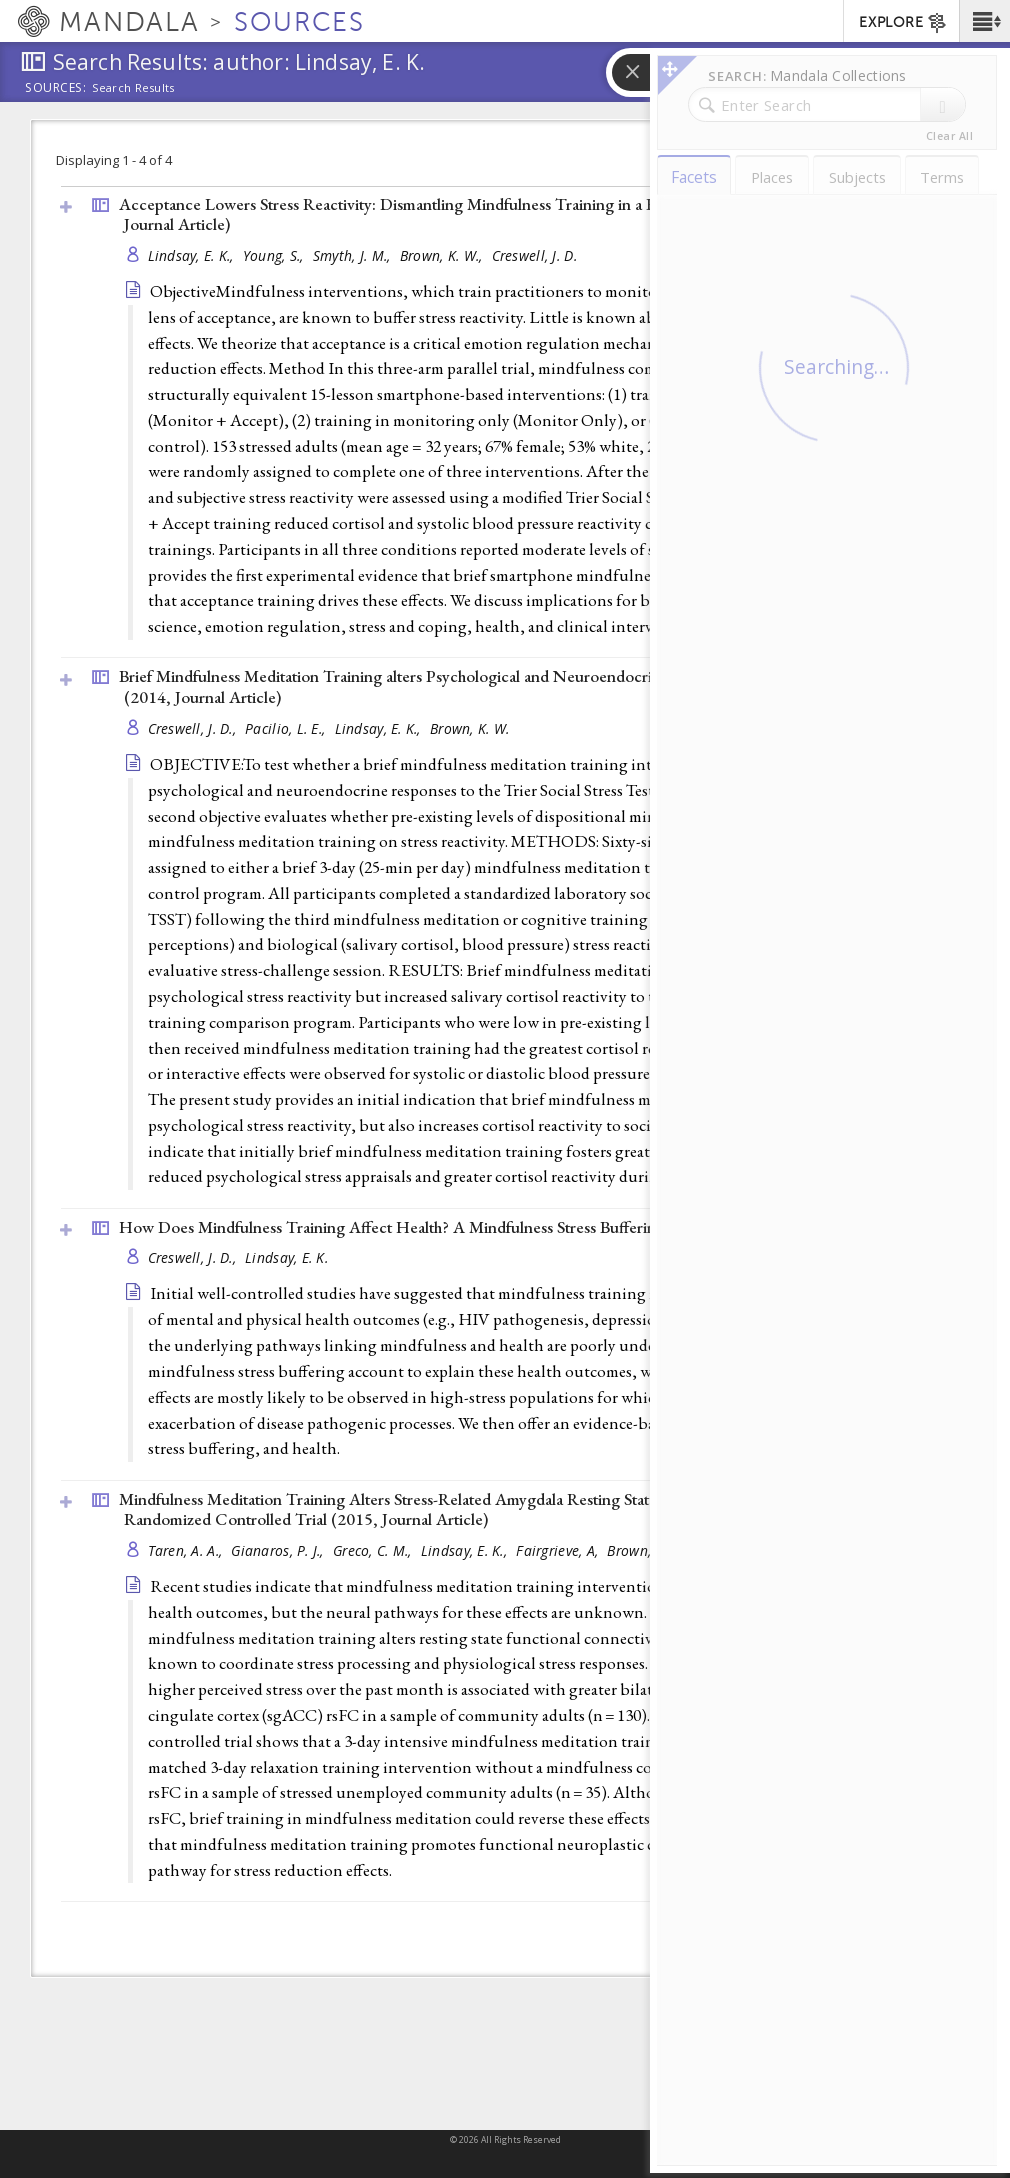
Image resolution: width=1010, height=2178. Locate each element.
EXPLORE (903, 23)
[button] (984, 21)
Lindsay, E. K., (193, 255)
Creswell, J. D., (194, 728)
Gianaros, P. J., (279, 1550)
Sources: (56, 89)
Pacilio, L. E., (287, 728)
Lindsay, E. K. (286, 1257)
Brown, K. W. (469, 728)
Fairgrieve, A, (559, 1550)
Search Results (133, 88)
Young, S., (275, 255)
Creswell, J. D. (534, 255)
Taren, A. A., (187, 1550)
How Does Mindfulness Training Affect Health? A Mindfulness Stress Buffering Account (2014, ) (504, 1227)
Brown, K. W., (443, 255)
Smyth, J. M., (354, 255)
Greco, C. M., (374, 1550)
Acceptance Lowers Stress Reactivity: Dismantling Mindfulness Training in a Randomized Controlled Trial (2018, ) (509, 214)
